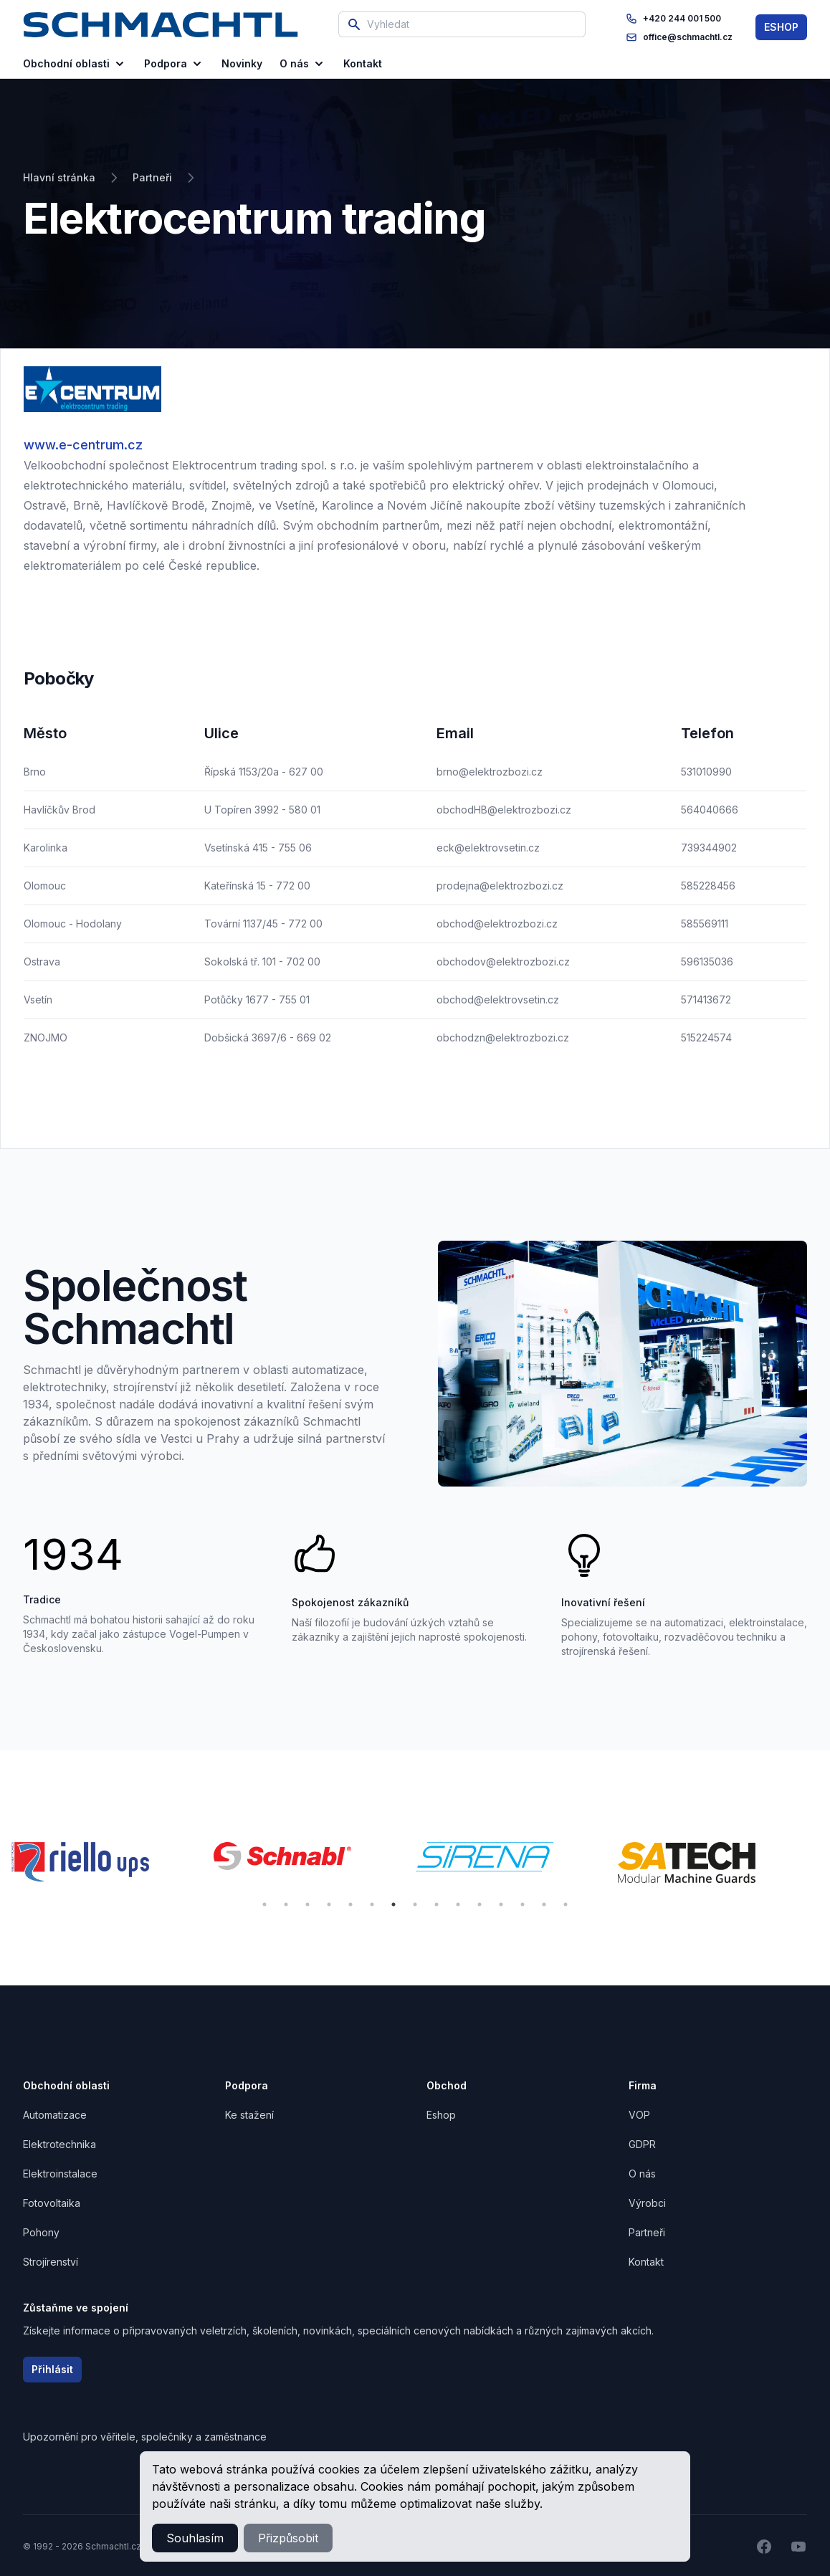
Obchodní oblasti (75, 64)
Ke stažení (249, 2115)
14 (544, 1904)
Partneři (647, 2232)
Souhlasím (195, 2538)
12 (501, 1904)
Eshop (441, 2115)
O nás (303, 64)
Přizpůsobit (288, 2538)
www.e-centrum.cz (83, 444)
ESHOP (781, 27)
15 (565, 1904)
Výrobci (647, 2203)
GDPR (642, 2144)
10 (458, 1904)
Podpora (174, 64)
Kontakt (646, 2262)
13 (522, 1904)
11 (479, 1904)
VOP (639, 2115)
